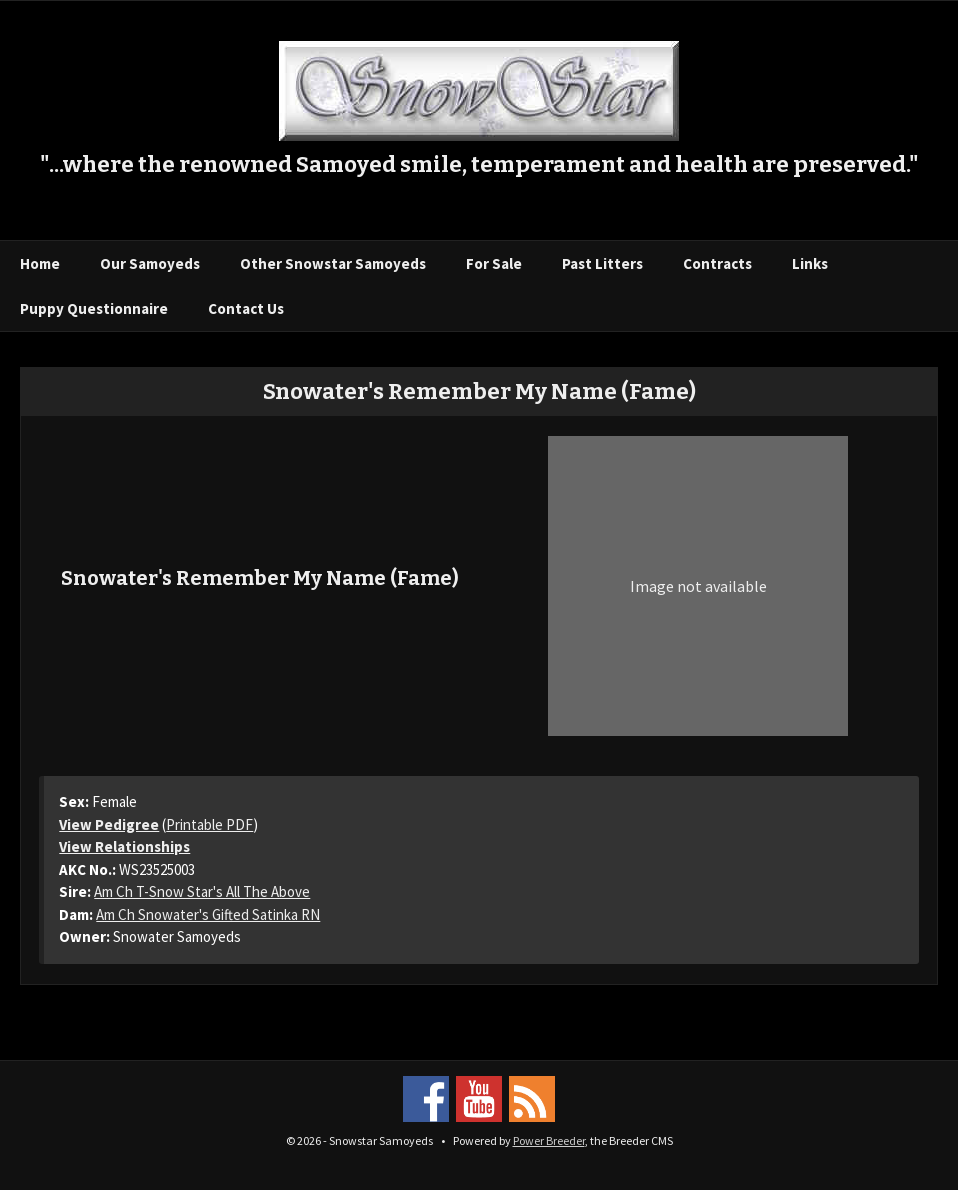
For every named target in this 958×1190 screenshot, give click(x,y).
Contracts (717, 263)
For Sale (494, 263)
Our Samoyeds (150, 263)
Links (810, 263)
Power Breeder (549, 1140)
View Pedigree (109, 824)
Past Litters (602, 263)
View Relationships (124, 846)
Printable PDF (209, 824)
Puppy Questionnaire (94, 308)
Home (40, 263)
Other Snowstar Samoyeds (333, 263)
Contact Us (246, 308)
